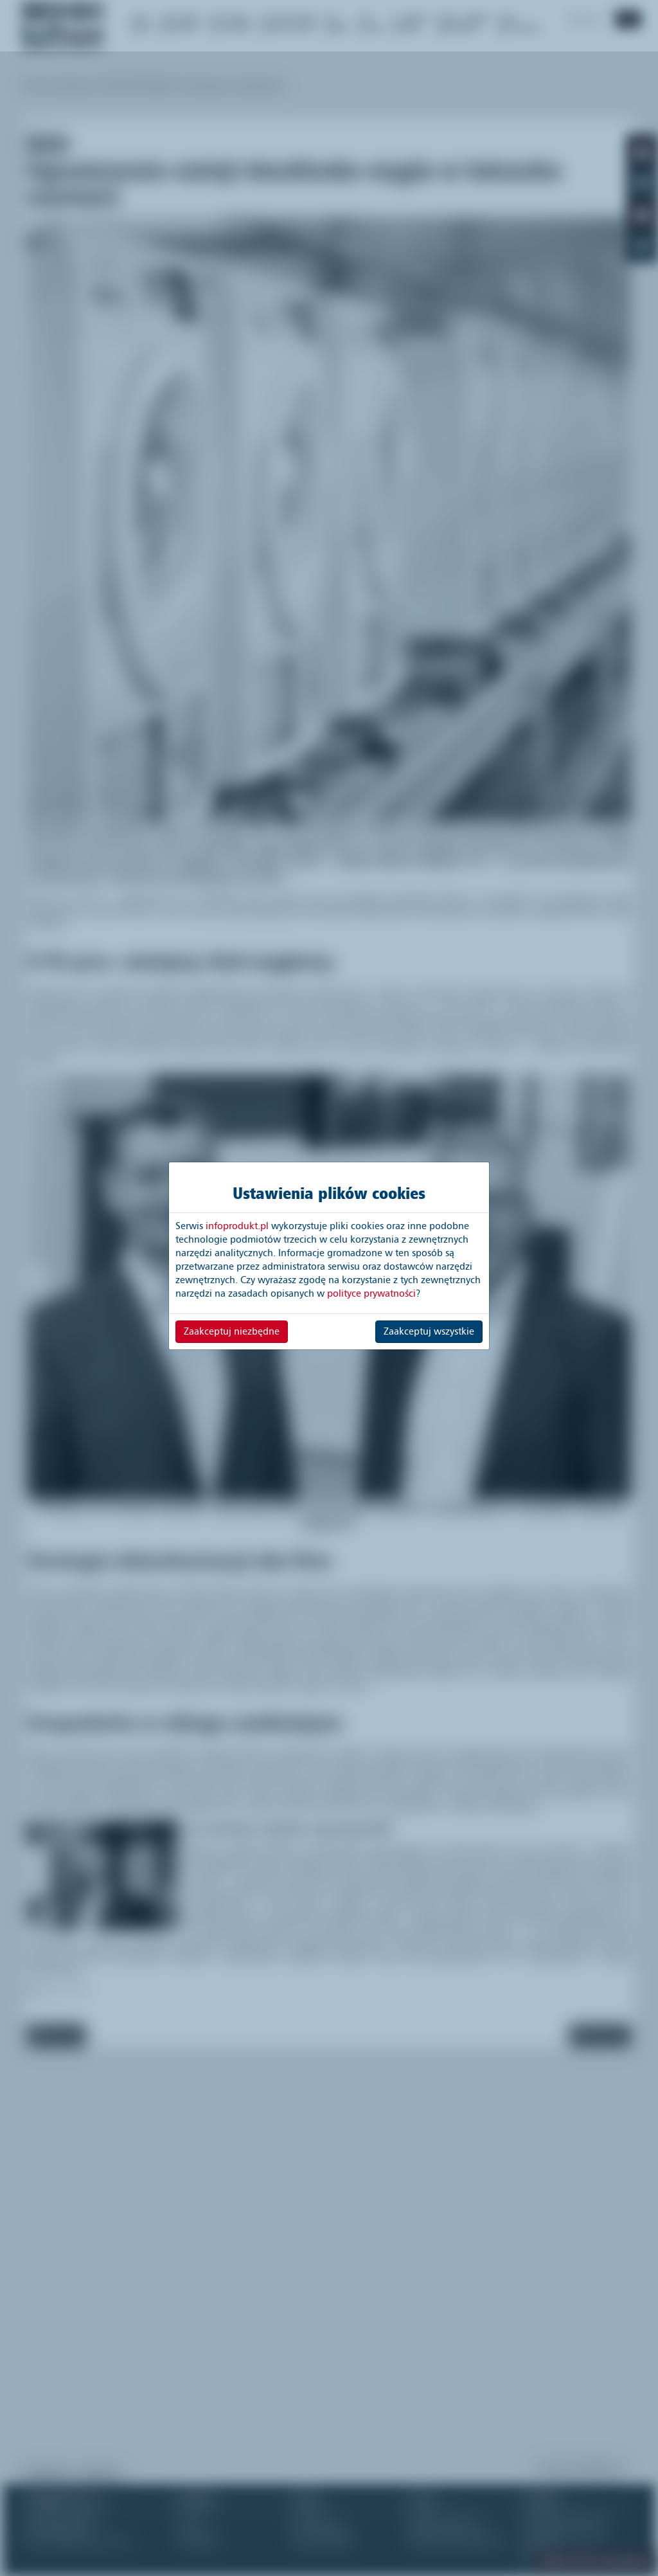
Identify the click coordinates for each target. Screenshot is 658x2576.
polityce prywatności (371, 1293)
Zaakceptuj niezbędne (232, 1331)
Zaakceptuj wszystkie (429, 1331)
